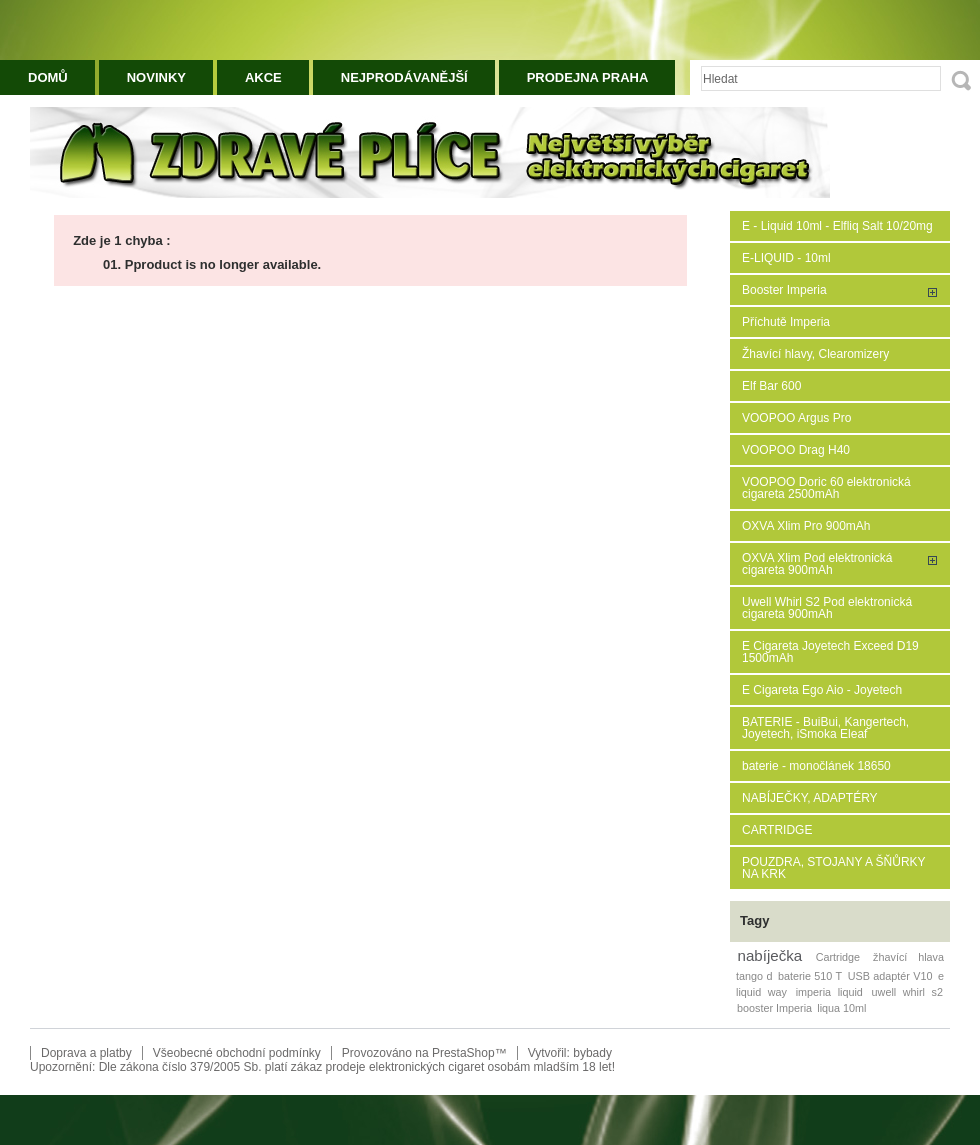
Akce (263, 77)
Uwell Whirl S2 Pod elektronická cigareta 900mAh (827, 608)
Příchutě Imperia (786, 322)
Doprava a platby (86, 1053)
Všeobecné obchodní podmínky (237, 1053)
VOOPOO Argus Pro (796, 418)
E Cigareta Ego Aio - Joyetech (822, 690)
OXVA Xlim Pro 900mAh (806, 526)
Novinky (156, 77)
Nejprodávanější (404, 77)
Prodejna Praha (588, 77)
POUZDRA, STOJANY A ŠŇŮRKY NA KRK (833, 868)
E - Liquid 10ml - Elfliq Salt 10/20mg (837, 226)
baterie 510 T (810, 976)
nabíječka (770, 955)
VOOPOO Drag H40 (796, 450)
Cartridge (838, 957)
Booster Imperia (784, 290)
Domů (48, 77)
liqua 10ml (841, 1008)
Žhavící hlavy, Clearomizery (815, 354)
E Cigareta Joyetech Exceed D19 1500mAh (830, 652)
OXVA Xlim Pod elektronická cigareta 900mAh (817, 564)
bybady (592, 1053)
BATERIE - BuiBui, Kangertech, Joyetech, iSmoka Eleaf (825, 728)
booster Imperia (774, 1008)
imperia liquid (829, 992)
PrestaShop (463, 1053)
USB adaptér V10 (890, 976)
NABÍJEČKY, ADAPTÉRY (810, 798)
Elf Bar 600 (771, 386)
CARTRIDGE (777, 830)
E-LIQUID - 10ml (786, 258)
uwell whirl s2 (907, 992)
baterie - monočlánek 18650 (816, 766)
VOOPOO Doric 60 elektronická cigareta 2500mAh (826, 488)
